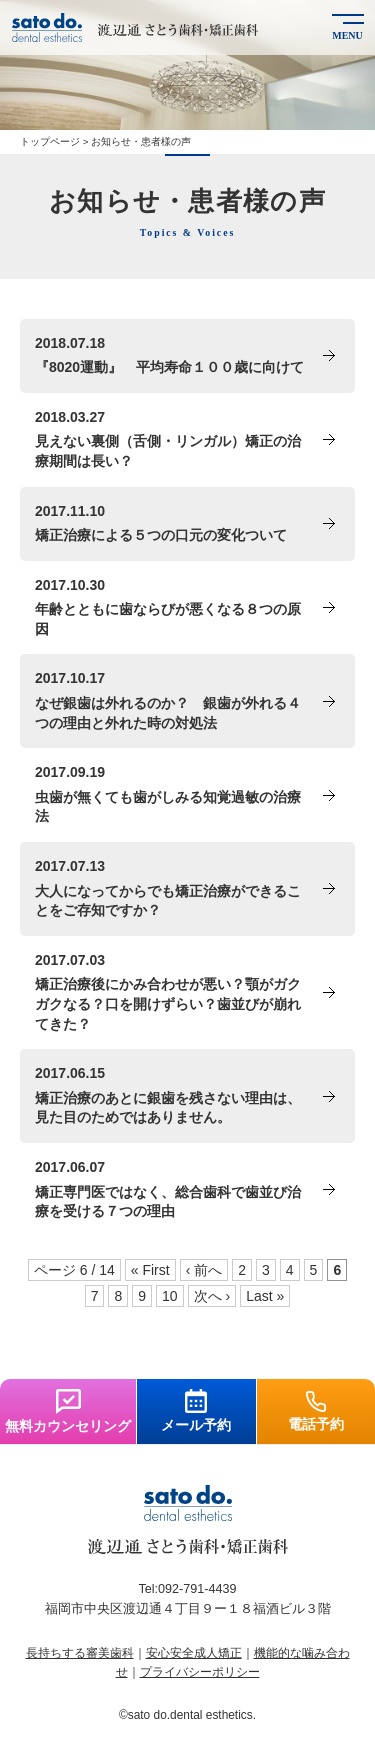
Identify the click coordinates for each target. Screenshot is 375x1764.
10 (170, 1296)
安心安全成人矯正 (194, 1653)
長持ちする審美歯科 (80, 1653)
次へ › (212, 1296)
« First (150, 1270)
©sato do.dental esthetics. (187, 1715)
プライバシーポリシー (200, 1672)
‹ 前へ (204, 1270)
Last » (265, 1296)
